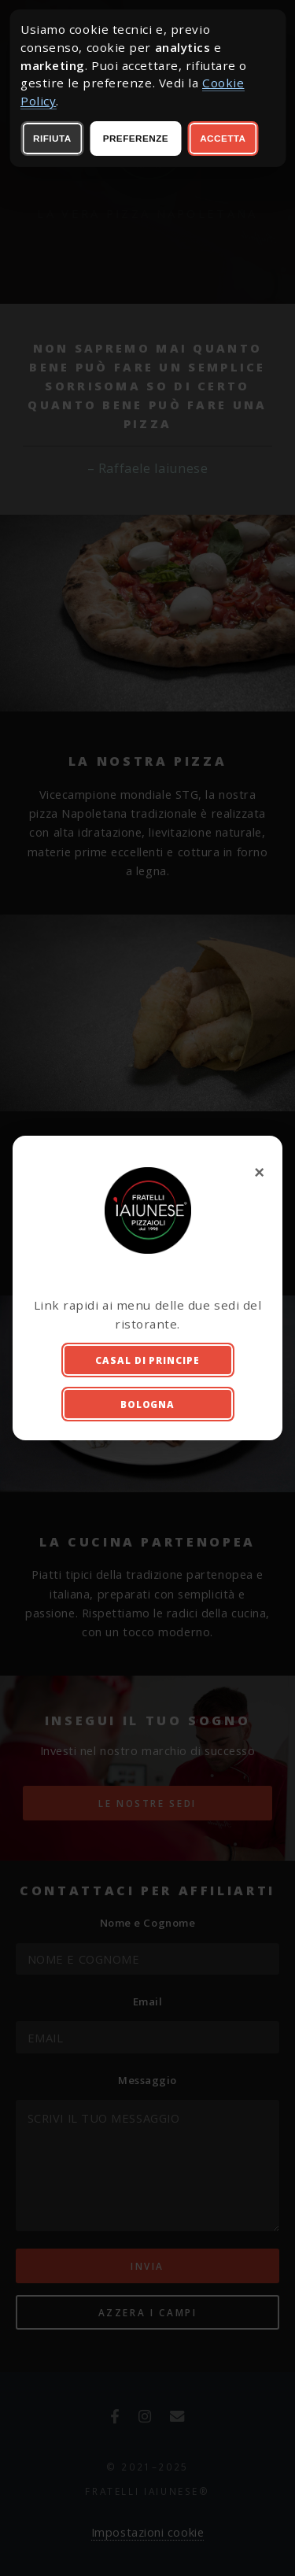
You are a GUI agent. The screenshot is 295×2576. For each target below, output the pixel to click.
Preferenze (135, 138)
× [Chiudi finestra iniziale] (261, 1172)
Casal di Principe (147, 1360)
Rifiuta (52, 138)
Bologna (147, 1404)
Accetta (222, 138)
